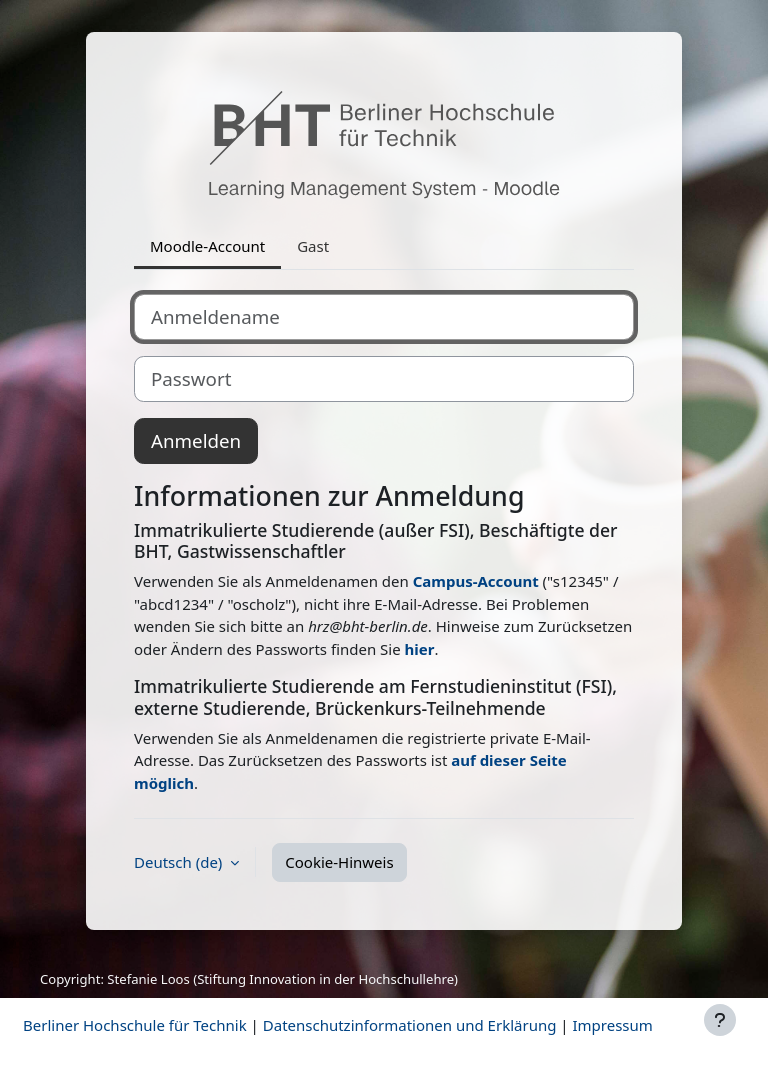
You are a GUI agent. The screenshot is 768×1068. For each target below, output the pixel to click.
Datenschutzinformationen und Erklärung (410, 1025)
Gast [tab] (313, 246)
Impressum (612, 1025)
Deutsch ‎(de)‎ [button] (180, 862)
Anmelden (196, 440)
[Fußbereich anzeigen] (720, 1020)
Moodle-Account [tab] (207, 246)
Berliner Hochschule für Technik (135, 1025)
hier (420, 649)
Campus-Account (476, 581)
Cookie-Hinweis (339, 862)
